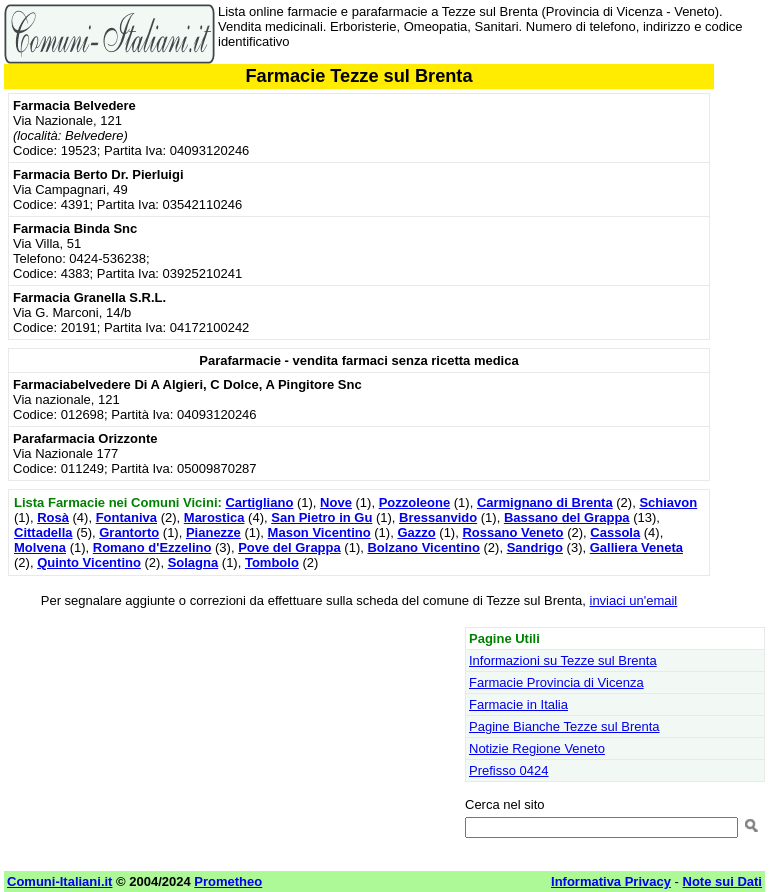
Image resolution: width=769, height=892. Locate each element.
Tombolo (272, 562)
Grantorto (129, 532)
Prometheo (228, 881)
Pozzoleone (415, 502)
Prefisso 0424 (509, 770)
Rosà (53, 517)
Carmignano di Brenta (545, 502)
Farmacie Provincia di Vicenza (556, 682)
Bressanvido (438, 517)
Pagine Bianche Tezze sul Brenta (564, 726)
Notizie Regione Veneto (537, 748)
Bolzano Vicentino (423, 547)
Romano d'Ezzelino (152, 547)
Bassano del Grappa (567, 517)
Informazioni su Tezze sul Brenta (563, 660)
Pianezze (213, 532)
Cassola (615, 532)
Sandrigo (535, 547)
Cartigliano (259, 502)
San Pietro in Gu (321, 517)
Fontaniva (126, 517)
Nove (336, 502)
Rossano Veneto (512, 532)
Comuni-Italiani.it (59, 881)
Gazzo (416, 532)
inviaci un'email (634, 600)
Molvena (40, 547)
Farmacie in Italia (518, 704)
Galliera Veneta (636, 547)
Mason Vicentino (319, 532)
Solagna (193, 562)
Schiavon (668, 502)
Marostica (214, 517)
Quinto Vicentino (89, 562)
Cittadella (43, 532)
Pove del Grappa (289, 547)
